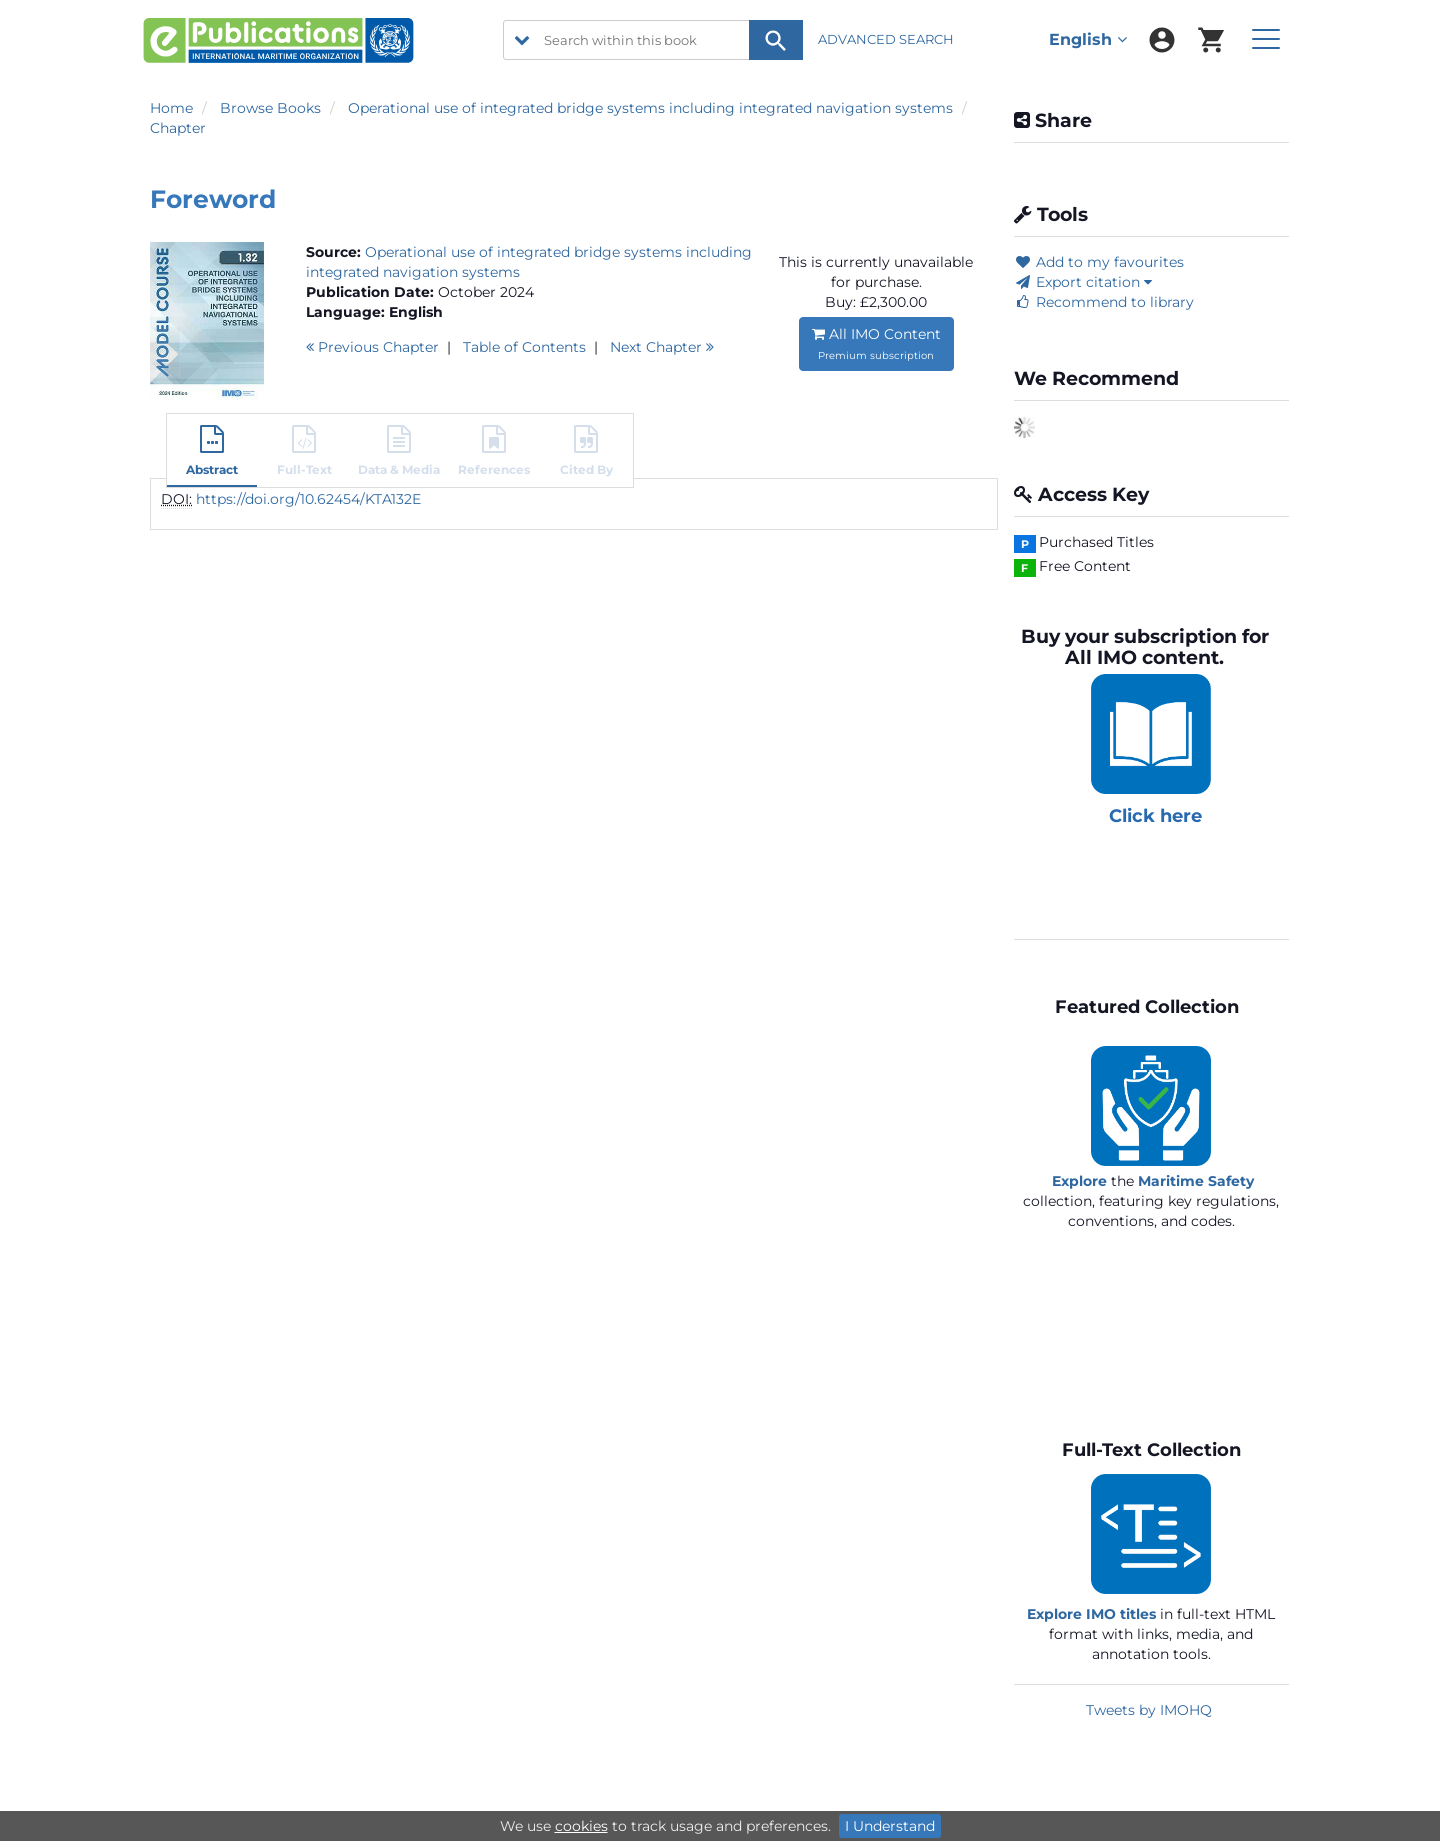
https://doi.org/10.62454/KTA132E (308, 499)
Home (171, 108)
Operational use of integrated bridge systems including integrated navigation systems (650, 108)
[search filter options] (522, 40)
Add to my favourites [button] (1099, 262)
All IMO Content (876, 343)
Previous (372, 347)
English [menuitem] (1088, 39)
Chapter (178, 128)
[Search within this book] (653, 40)
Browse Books (270, 108)
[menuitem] (1162, 40)
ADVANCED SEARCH (887, 39)
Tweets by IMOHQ (1149, 1710)
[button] (212, 453)
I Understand (890, 1826)
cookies (581, 1826)
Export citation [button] (1083, 282)
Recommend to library (1104, 302)
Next (662, 347)
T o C (524, 347)
